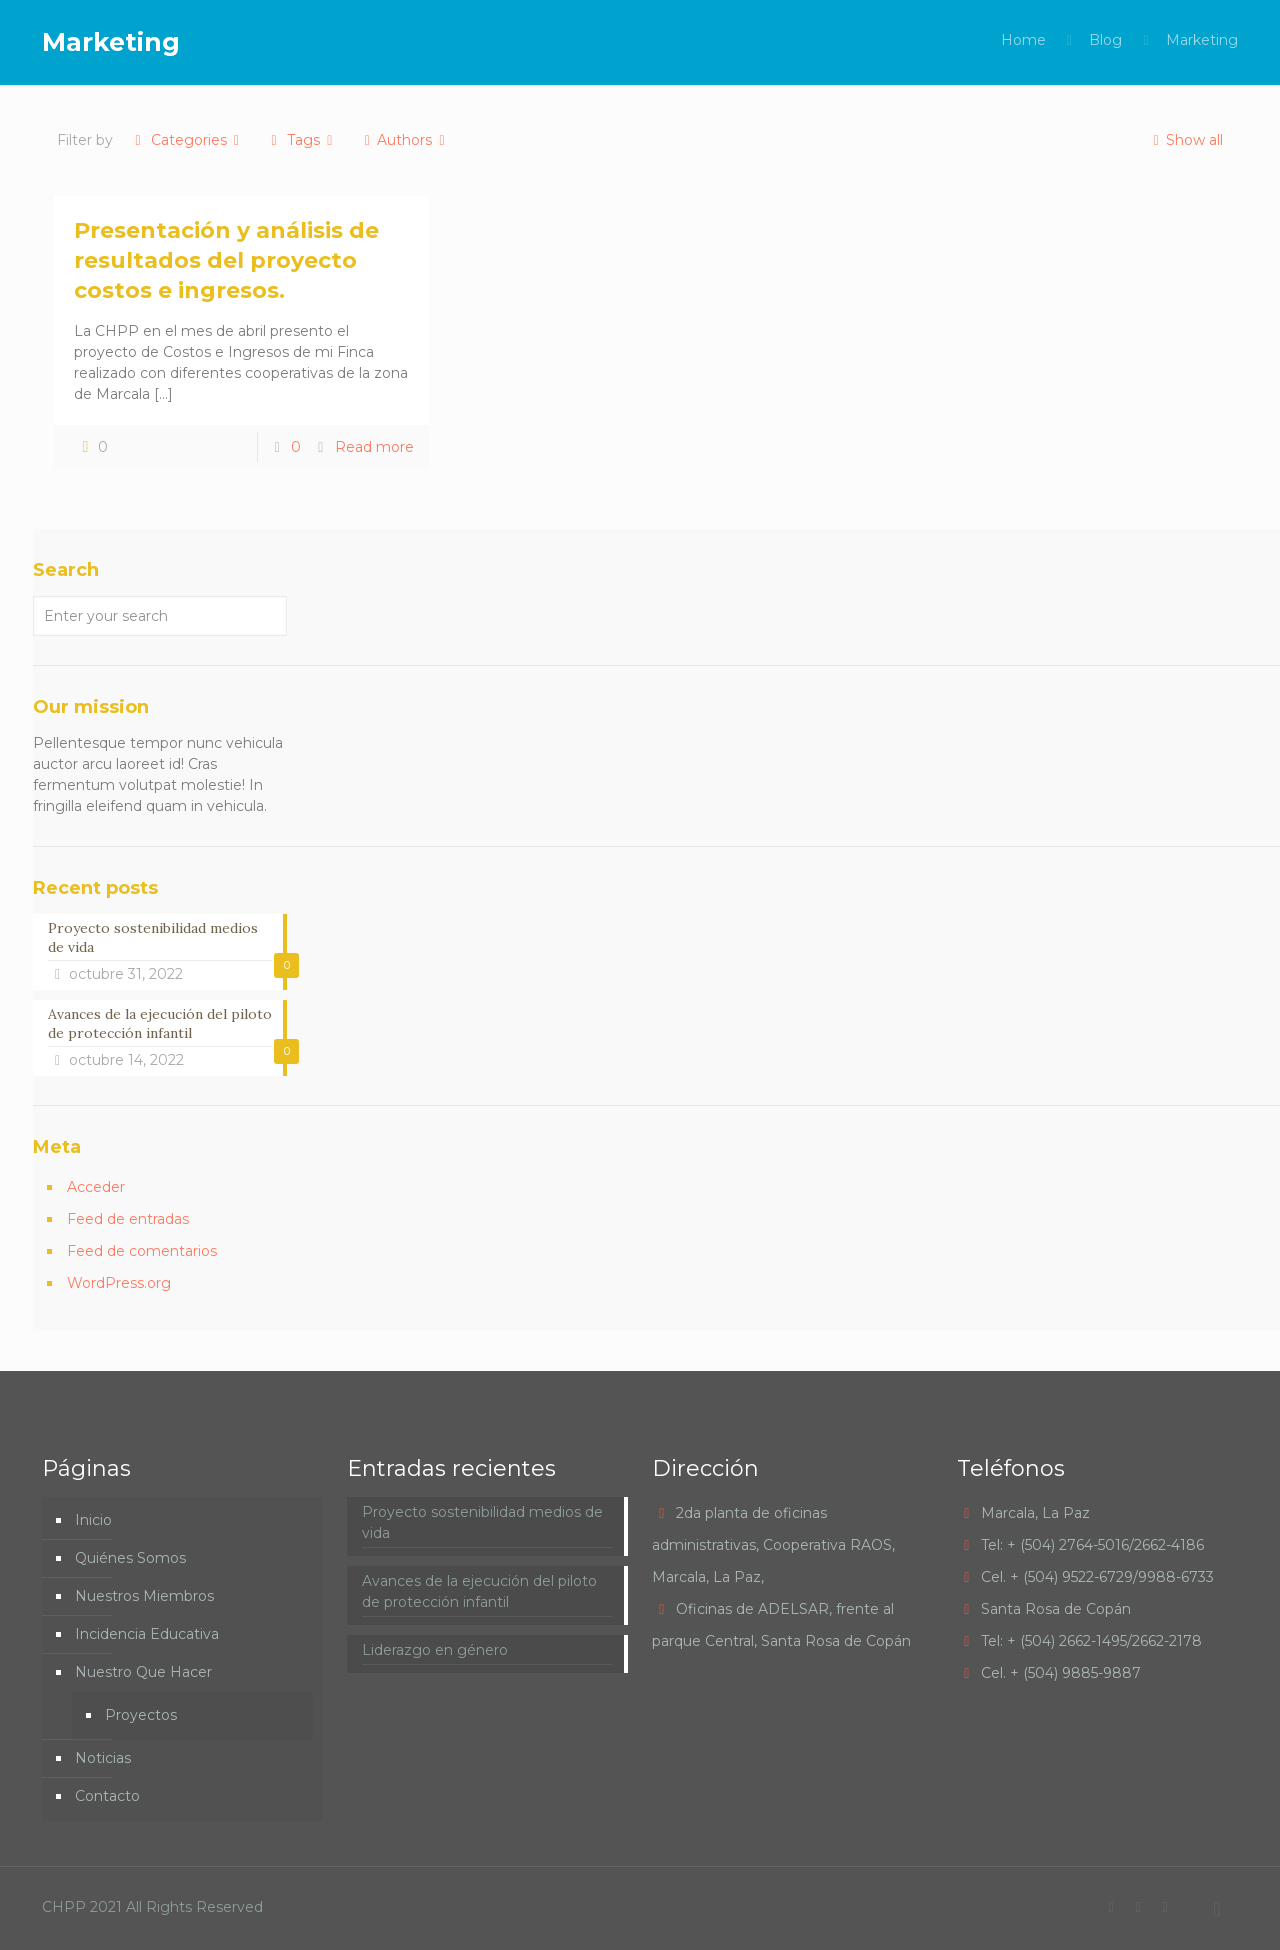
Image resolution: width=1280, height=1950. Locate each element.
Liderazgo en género (435, 1650)
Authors (405, 140)
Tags (301, 140)
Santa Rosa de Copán (1056, 1609)
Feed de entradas (128, 1219)
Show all (1184, 140)
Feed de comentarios (142, 1251)
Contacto (107, 1796)
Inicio (93, 1520)
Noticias (103, 1758)
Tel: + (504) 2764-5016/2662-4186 (1092, 1545)
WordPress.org (119, 1283)
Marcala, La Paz (1035, 1513)
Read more (374, 447)
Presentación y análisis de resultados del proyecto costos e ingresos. (226, 260)
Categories (187, 140)
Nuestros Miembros (144, 1596)
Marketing (1202, 40)
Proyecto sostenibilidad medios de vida (482, 1522)
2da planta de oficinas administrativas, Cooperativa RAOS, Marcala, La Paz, (773, 1545)
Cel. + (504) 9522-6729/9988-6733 (1097, 1577)
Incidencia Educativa (147, 1634)
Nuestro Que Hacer (143, 1672)
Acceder (96, 1187)
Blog (1105, 40)
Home (1023, 40)
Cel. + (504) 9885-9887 (1061, 1673)
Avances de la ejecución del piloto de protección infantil (479, 1591)
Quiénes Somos (130, 1558)
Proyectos (141, 1715)
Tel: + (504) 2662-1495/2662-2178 (1091, 1641)
